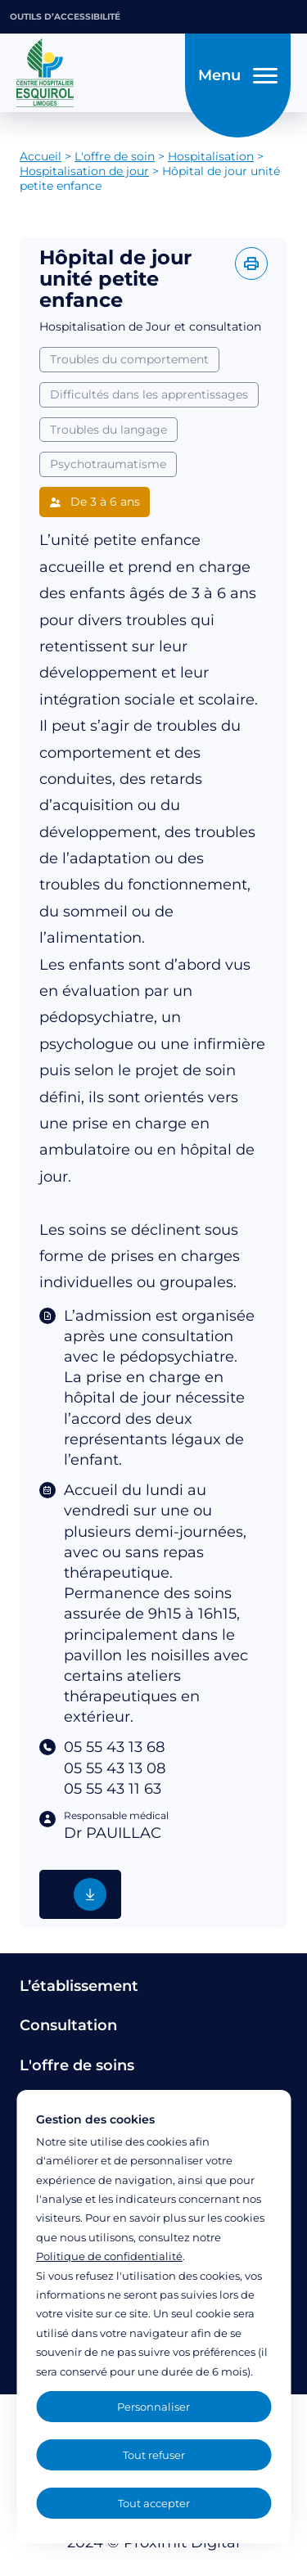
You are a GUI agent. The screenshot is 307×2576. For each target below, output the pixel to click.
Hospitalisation (211, 156)
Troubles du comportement (129, 359)
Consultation (68, 2025)
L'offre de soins (77, 2065)
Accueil (40, 156)
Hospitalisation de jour (84, 171)
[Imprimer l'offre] (251, 263)
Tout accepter (154, 2503)
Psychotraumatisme (108, 464)
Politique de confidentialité (109, 2256)
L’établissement (79, 1986)
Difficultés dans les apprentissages (149, 394)
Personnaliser (153, 2406)
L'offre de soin (114, 156)
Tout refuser (154, 2454)
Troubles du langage (108, 429)
